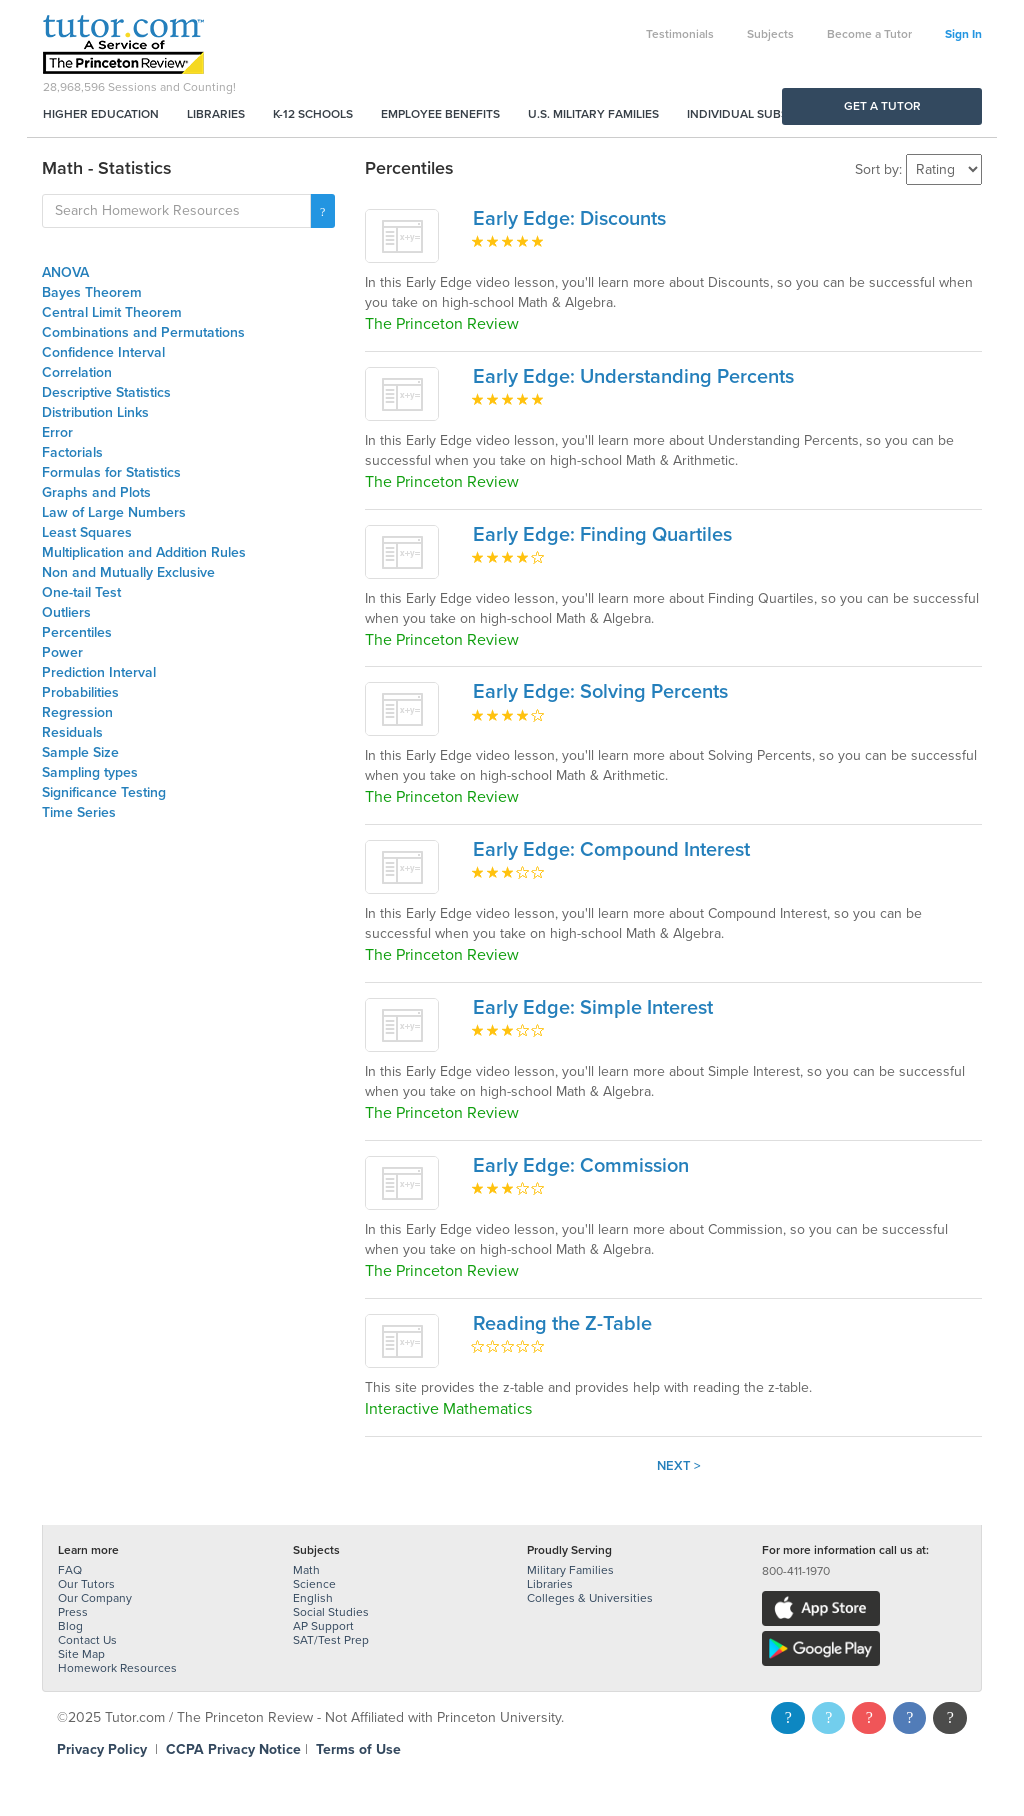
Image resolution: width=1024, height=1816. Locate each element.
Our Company (95, 1598)
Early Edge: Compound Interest (611, 850)
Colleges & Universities (590, 1598)
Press (73, 1612)
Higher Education (101, 114)
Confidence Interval (103, 352)
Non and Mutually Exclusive (128, 572)
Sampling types (90, 772)
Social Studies (331, 1612)
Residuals (72, 732)
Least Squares (87, 532)
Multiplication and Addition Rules (144, 552)
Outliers (66, 612)
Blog (70, 1626)
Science (314, 1584)
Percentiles (77, 632)
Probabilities (80, 692)
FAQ (70, 1570)
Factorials (72, 452)
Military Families (570, 1570)
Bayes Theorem (92, 292)
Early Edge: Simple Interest (593, 1008)
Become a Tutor (869, 34)
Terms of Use (358, 1749)
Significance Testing (104, 792)
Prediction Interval (99, 672)
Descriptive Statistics (106, 392)
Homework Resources (117, 1668)
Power (62, 652)
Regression (77, 712)
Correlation (77, 372)
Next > (679, 1466)
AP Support (323, 1626)
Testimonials (680, 34)
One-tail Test (81, 592)
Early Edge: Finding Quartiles (602, 535)
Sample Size (80, 752)
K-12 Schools (313, 114)
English (313, 1598)
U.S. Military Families (593, 114)
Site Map (81, 1654)
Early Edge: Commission (581, 1166)
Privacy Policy (102, 1749)
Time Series (79, 812)
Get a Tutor (882, 106)
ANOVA (65, 272)
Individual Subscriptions (768, 114)
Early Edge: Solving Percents (600, 692)
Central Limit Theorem (112, 312)
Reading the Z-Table (562, 1324)
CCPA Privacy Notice (233, 1749)
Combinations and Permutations (143, 332)
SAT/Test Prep (331, 1640)
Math (306, 1570)
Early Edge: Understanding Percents (633, 377)
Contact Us (87, 1640)
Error (57, 432)
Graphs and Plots (96, 492)
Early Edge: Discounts (569, 219)
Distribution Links (95, 412)
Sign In (963, 34)
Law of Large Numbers (114, 512)
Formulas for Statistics (111, 472)
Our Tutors (86, 1584)
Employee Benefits (440, 114)
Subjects (770, 34)
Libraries (216, 114)
